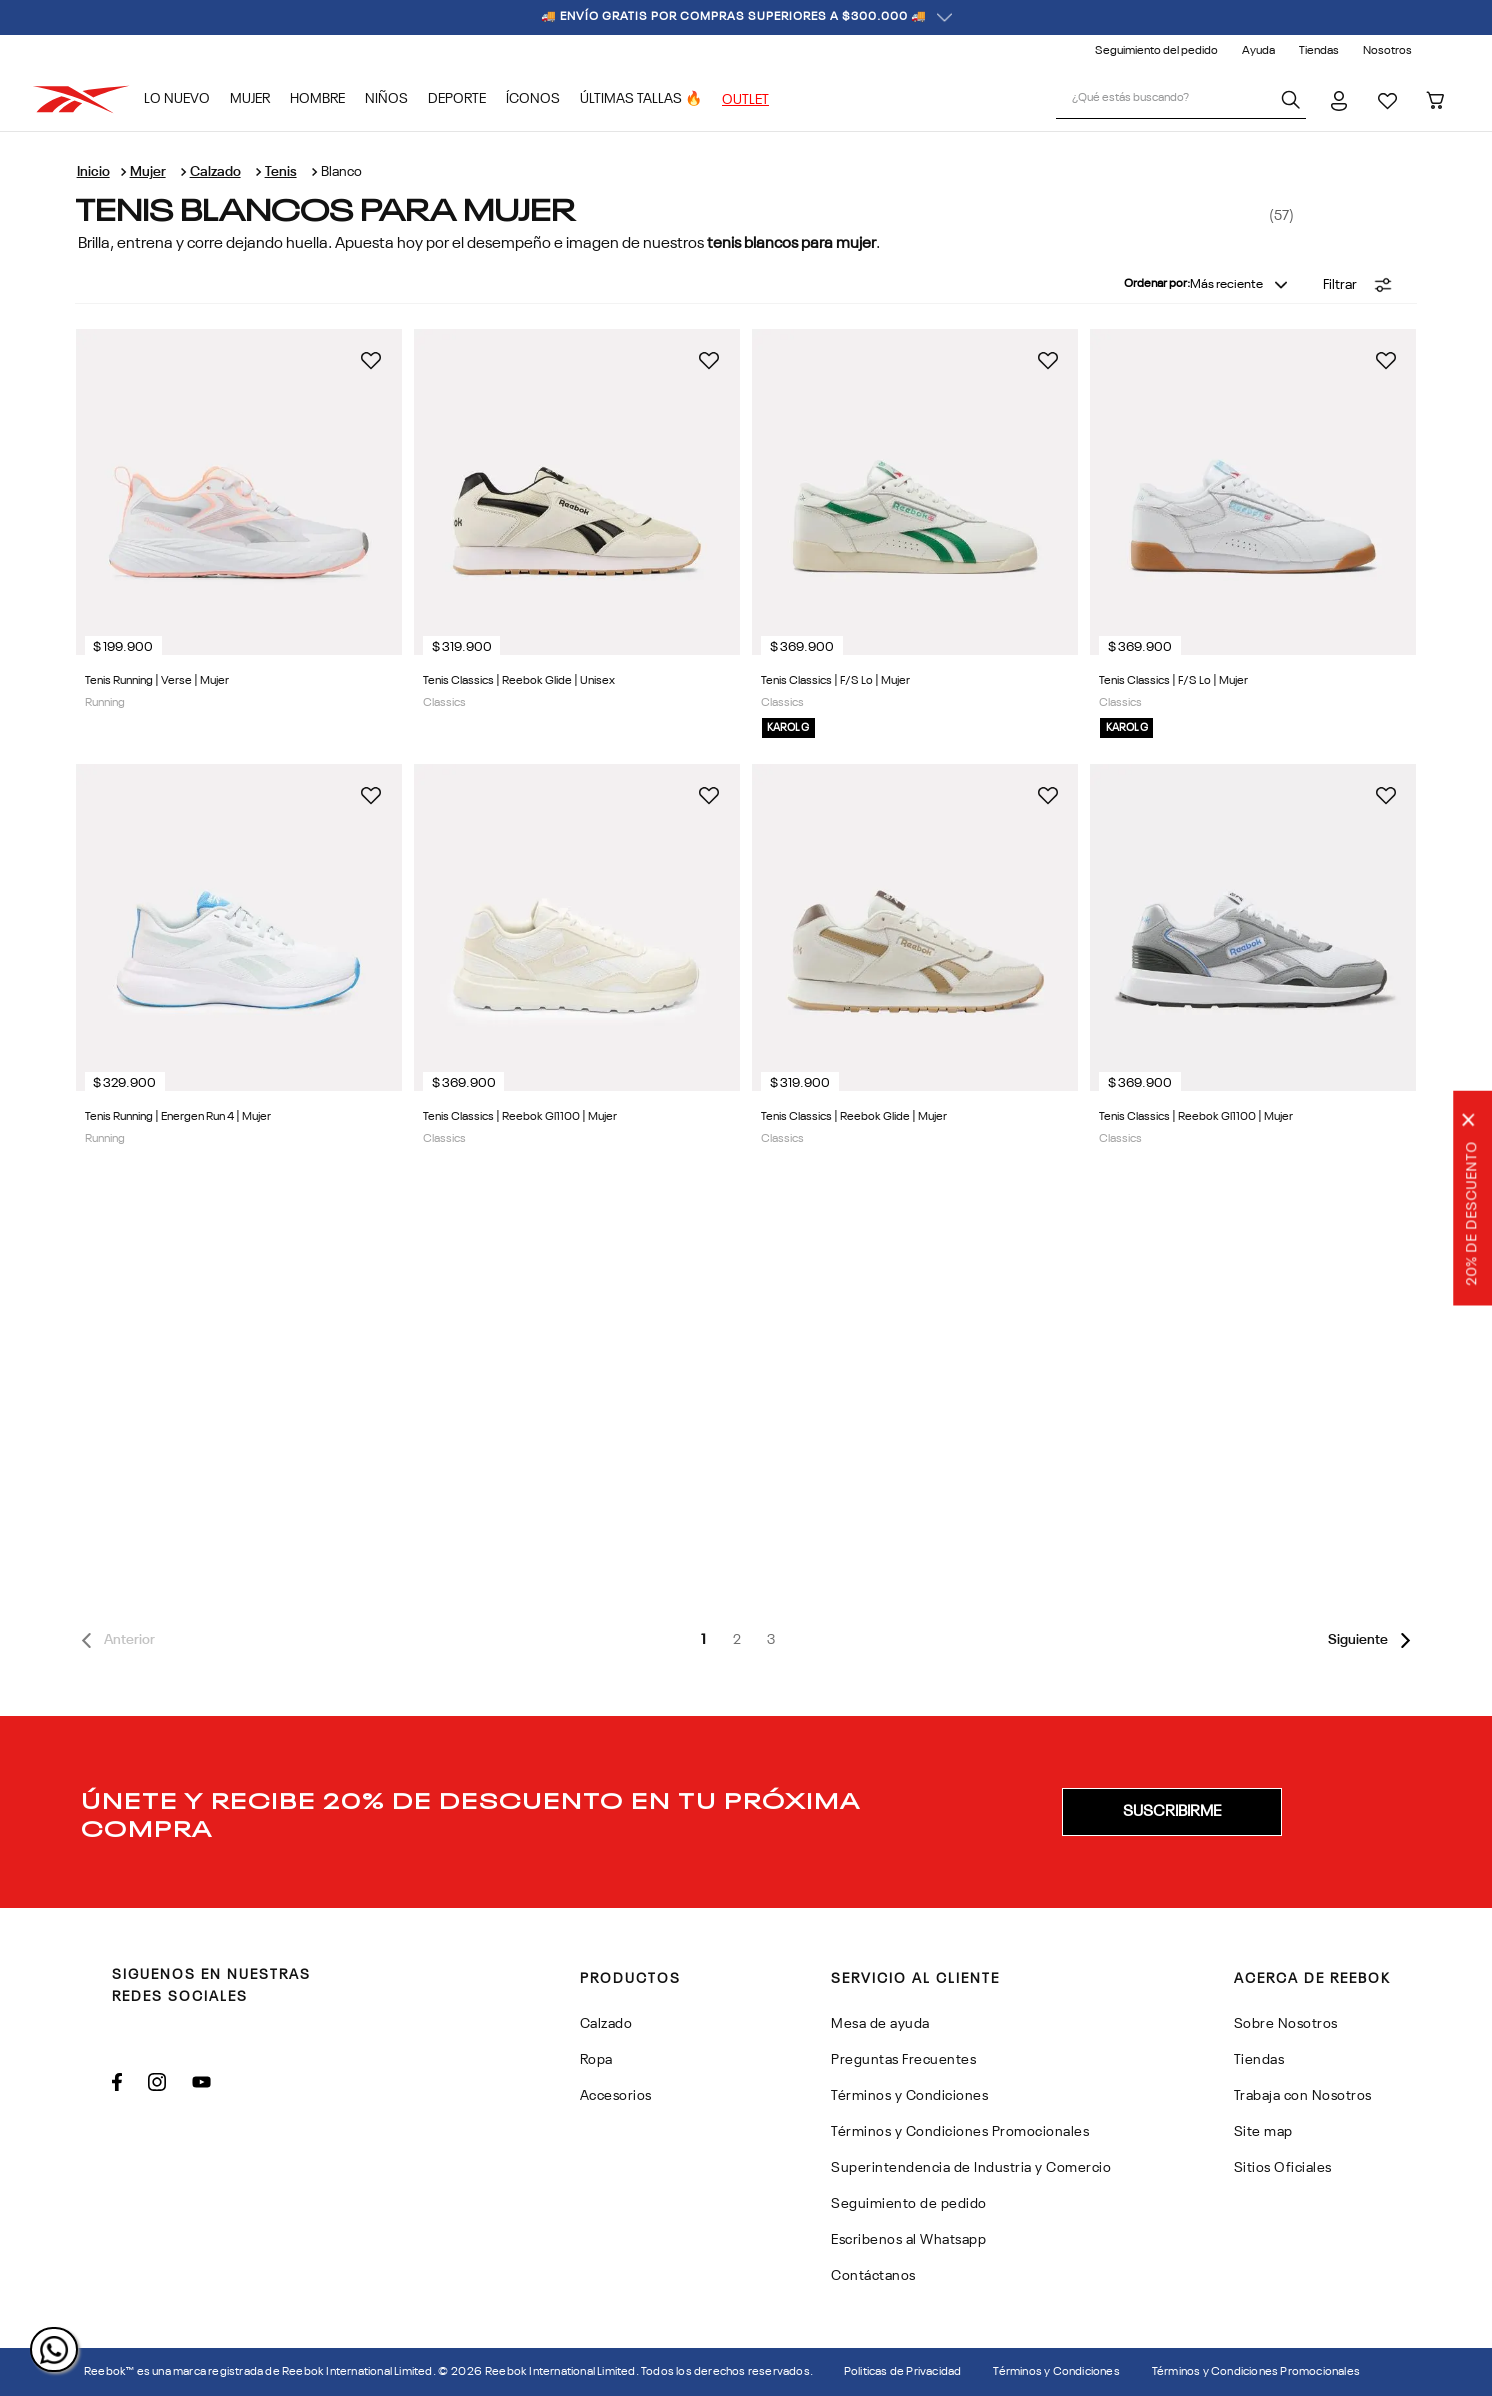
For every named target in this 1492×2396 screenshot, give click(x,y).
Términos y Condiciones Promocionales (1256, 2372)
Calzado (215, 172)
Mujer (148, 172)
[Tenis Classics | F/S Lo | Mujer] (1253, 541)
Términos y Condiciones (1056, 2372)
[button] (1358, 285)
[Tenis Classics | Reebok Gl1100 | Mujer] (1253, 965)
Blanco (341, 172)
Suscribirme (1172, 1812)
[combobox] (1181, 100)
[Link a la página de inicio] (93, 172)
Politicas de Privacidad (903, 2372)
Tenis (281, 172)
